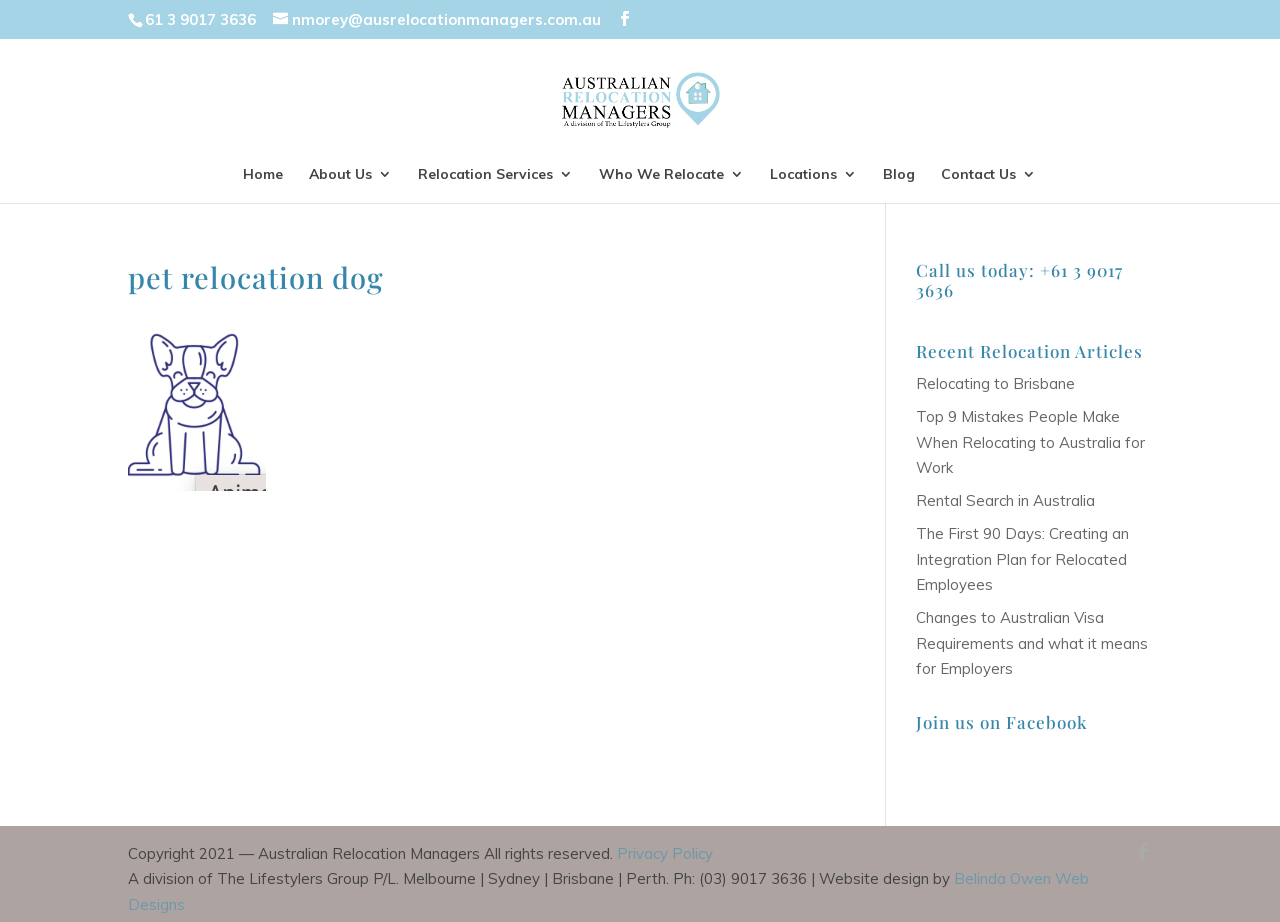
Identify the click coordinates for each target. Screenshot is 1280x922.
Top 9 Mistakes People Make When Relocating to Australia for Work (1030, 442)
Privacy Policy (665, 853)
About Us (340, 175)
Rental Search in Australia (1005, 500)
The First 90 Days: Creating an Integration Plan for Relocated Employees (1022, 559)
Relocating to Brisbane (995, 383)
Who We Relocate (661, 175)
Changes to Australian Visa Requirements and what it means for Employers (1032, 643)
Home (263, 175)
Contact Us (978, 175)
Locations (803, 175)
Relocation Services (485, 175)
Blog (899, 175)
